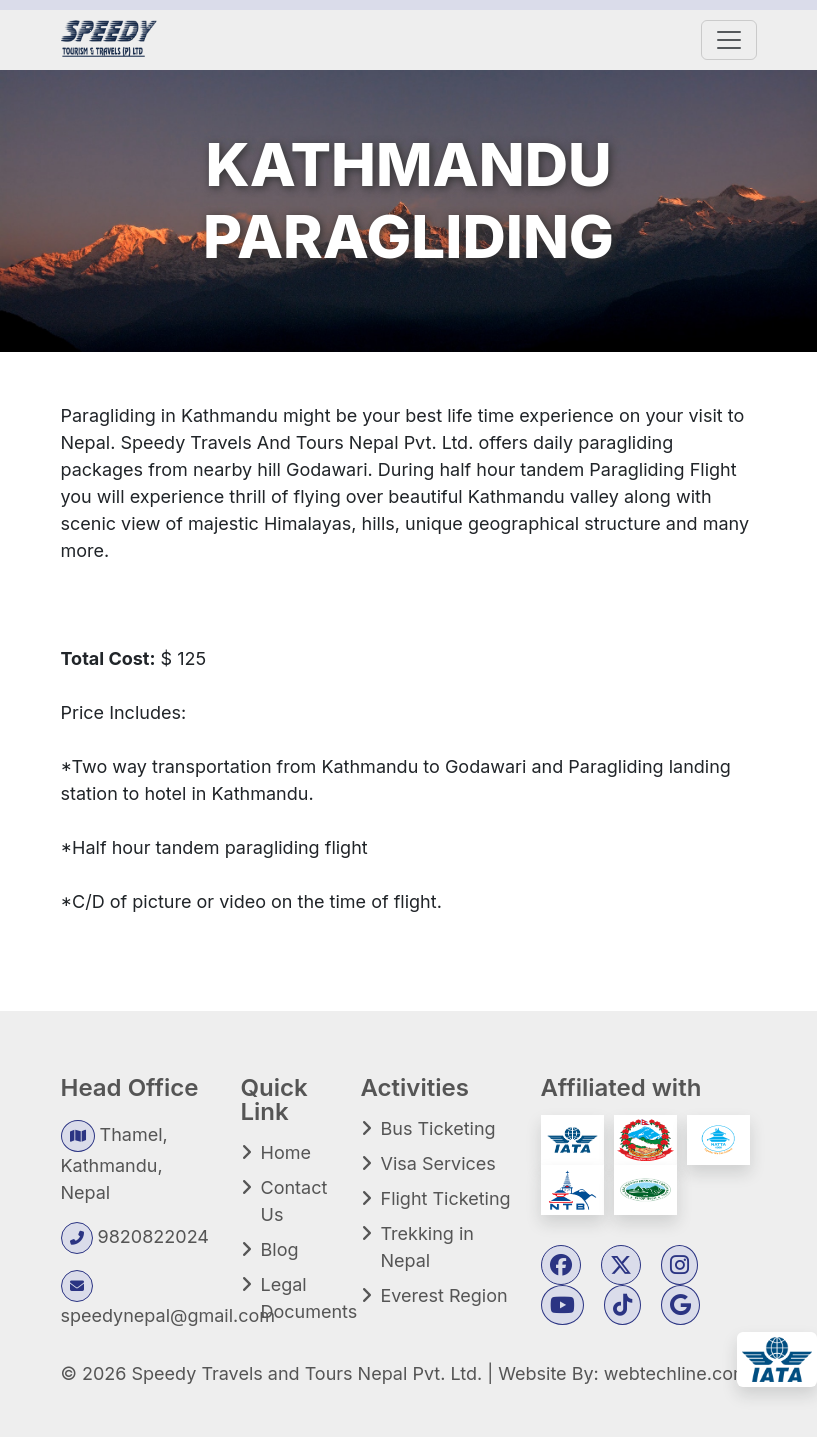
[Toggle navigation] (729, 40)
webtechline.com (676, 1373)
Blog (280, 1249)
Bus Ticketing (438, 1128)
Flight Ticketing (446, 1198)
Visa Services (438, 1163)
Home (286, 1152)
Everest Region (444, 1295)
